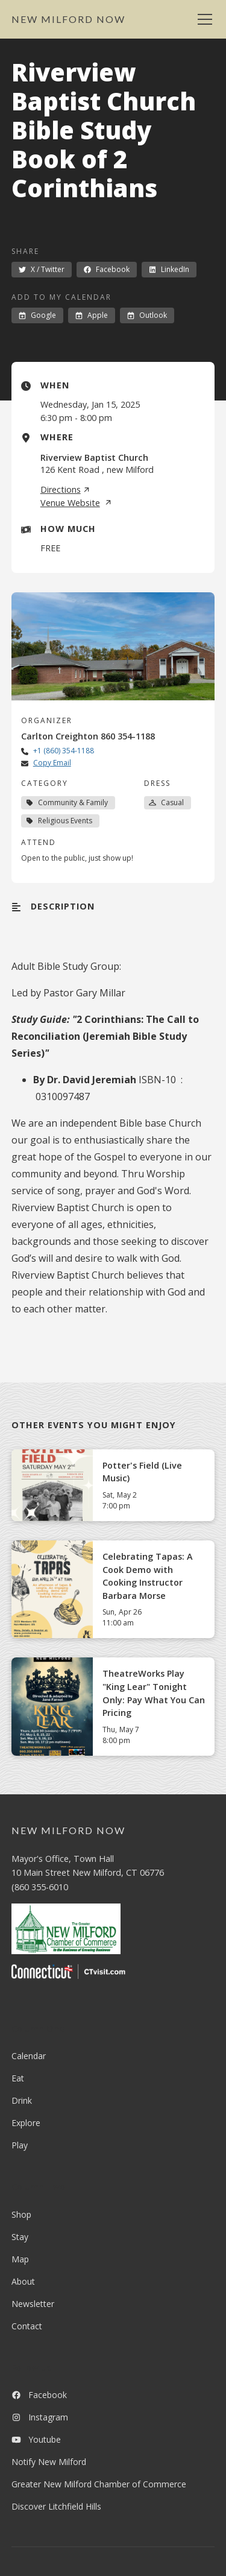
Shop (21, 2214)
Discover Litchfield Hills (56, 2506)
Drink (21, 2100)
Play (19, 2145)
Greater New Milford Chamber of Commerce (98, 2484)
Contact (26, 2326)
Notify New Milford (48, 2461)
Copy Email (52, 763)
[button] (202, 19)
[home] (68, 19)
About (23, 2281)
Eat (17, 2078)
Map (20, 2259)
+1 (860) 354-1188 (63, 750)
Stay (19, 2236)
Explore (25, 2122)
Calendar (28, 2056)
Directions (65, 490)
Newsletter (32, 2303)
